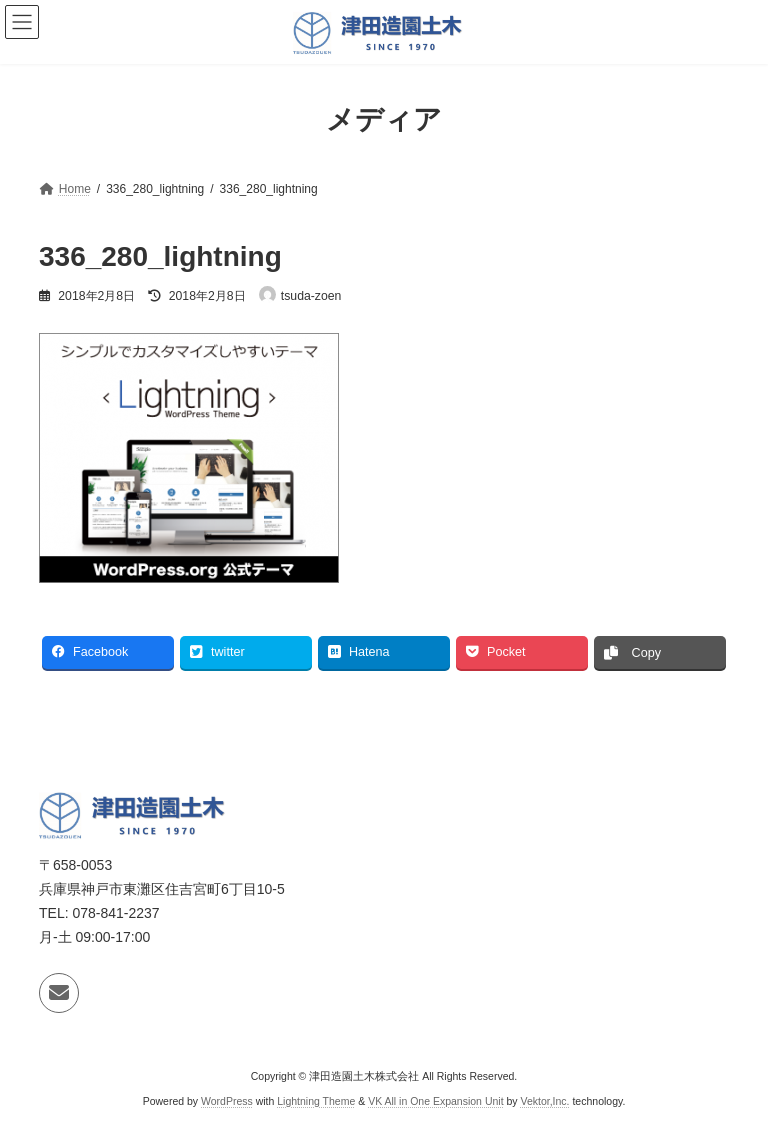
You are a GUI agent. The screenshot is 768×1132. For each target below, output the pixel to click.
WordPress (227, 1101)
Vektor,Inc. (545, 1101)
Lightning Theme (316, 1101)
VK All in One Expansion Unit (435, 1101)
